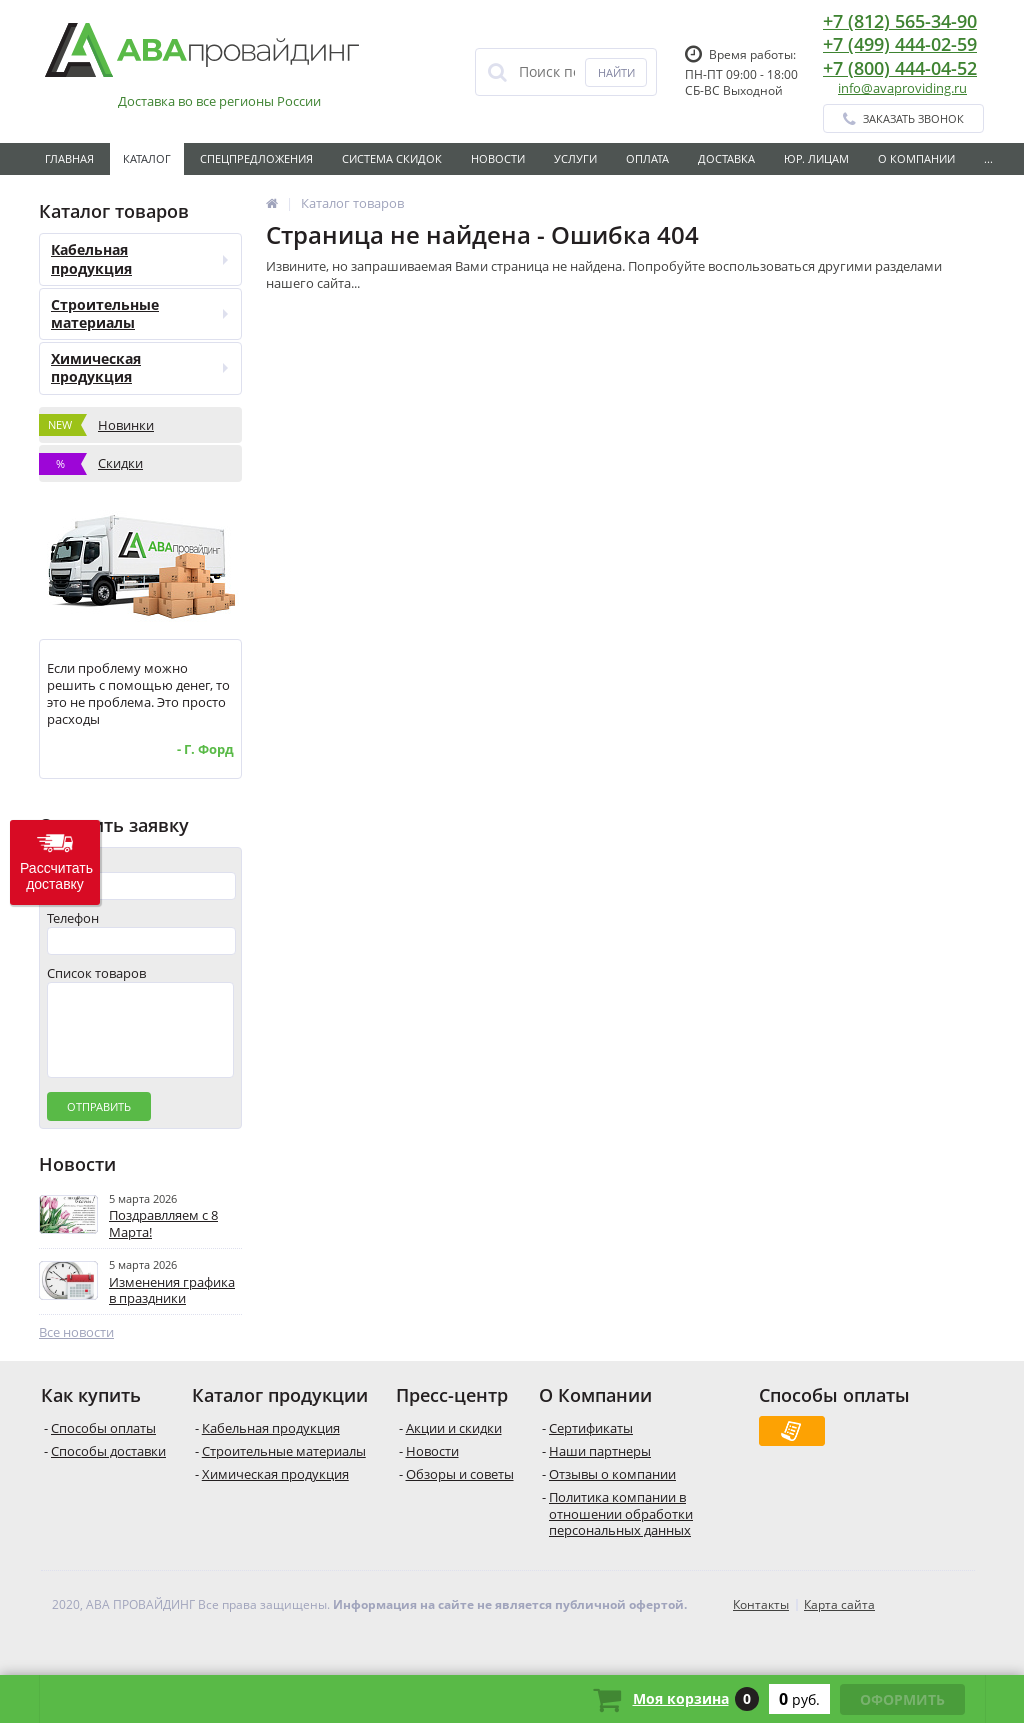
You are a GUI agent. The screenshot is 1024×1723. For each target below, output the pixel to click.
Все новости (76, 1352)
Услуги (575, 158)
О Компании (916, 158)
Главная (69, 158)
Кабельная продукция (139, 258)
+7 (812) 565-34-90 (900, 21)
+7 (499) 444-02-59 (900, 44)
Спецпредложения (256, 158)
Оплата (647, 158)
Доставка (726, 158)
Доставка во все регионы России (219, 101)
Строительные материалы (139, 313)
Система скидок (392, 158)
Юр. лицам (816, 158)
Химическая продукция (139, 367)
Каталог (147, 158)
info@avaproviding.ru (902, 88)
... (988, 158)
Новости (498, 158)
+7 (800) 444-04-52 (900, 68)
